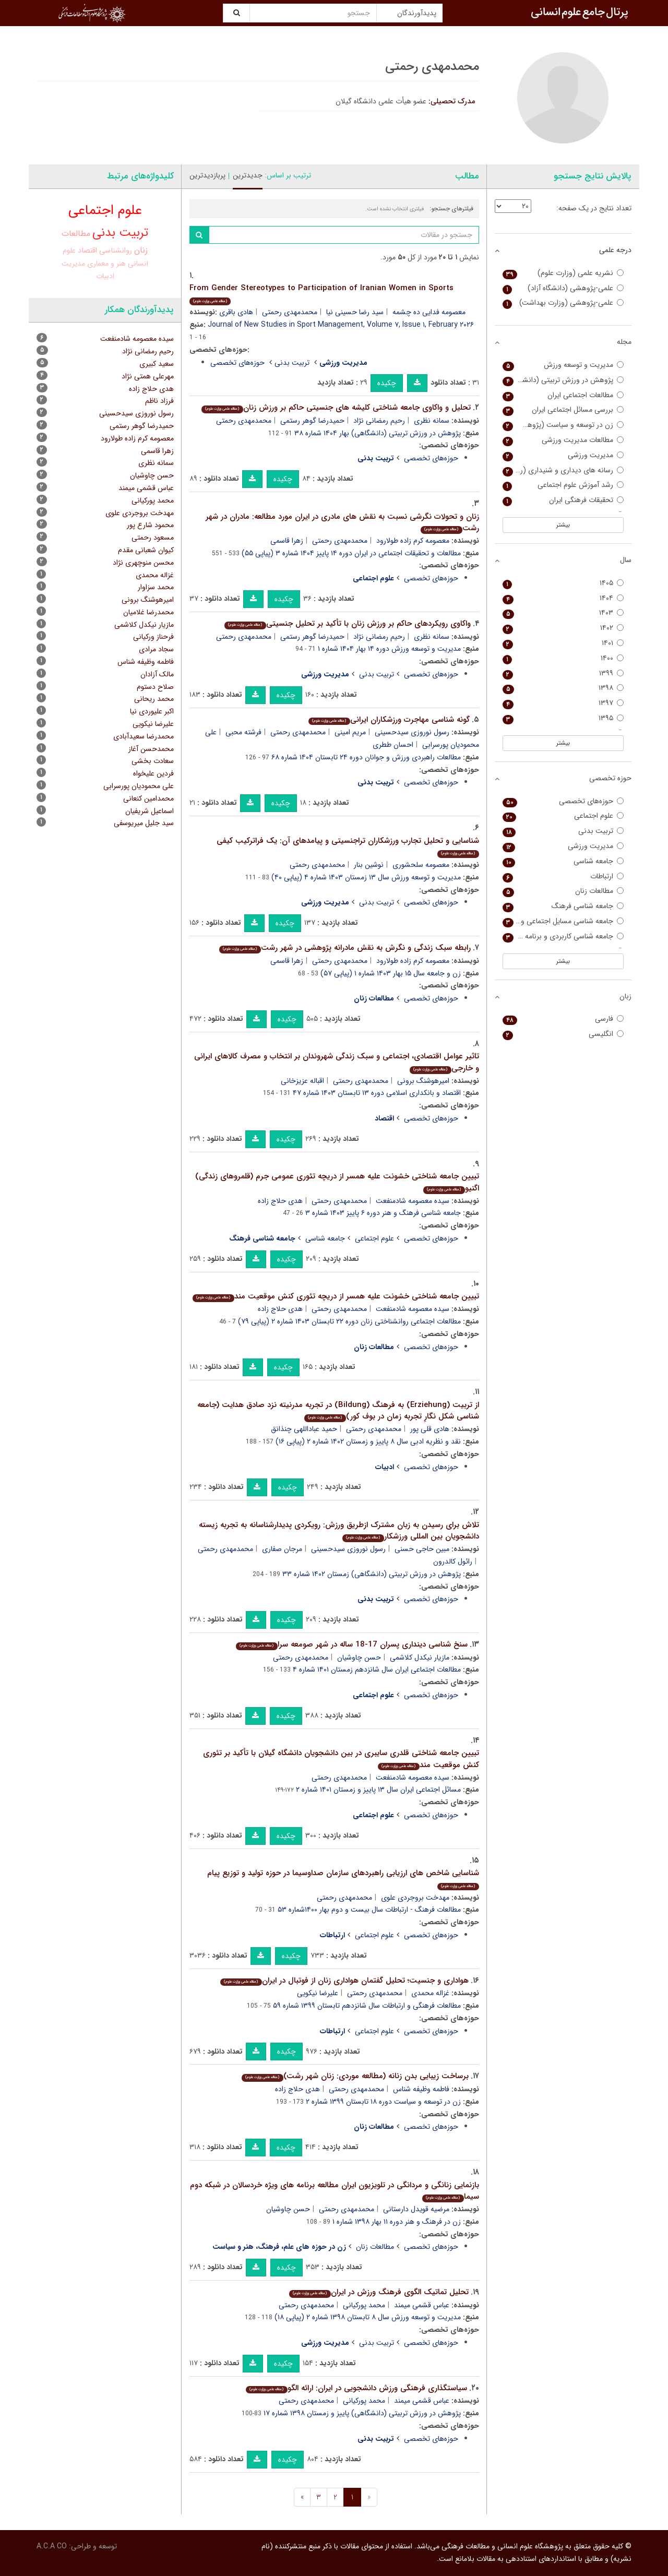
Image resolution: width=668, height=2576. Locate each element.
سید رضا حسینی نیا (355, 312)
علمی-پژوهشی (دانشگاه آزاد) (563, 288)
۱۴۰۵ (563, 583)
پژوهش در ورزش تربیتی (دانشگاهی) (563, 380)
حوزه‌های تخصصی (237, 362)
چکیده (386, 383)
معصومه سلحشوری (420, 864)
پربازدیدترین (207, 175)
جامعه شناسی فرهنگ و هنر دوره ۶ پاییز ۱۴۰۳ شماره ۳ (383, 1213)
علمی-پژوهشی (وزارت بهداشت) (563, 303)
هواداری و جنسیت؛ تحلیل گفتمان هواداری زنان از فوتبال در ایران (344, 1980)
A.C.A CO (52, 2546)
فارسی (563, 1019)
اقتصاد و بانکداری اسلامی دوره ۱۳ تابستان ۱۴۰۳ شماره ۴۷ (377, 1093)
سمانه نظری (431, 420)
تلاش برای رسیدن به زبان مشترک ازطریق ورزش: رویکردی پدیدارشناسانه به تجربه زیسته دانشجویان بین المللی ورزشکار (339, 1531)
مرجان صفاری (282, 1549)
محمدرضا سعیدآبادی (143, 736)
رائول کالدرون (452, 1561)
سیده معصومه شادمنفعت (412, 1201)
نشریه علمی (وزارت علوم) (563, 273)
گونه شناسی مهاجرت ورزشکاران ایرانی (388, 719)
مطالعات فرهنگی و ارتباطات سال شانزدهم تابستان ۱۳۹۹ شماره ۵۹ (367, 2005)
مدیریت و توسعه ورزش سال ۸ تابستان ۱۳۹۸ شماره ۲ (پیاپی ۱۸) (368, 2317)
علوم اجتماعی (374, 1238)
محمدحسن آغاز (151, 749)
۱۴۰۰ (563, 658)
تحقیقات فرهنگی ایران (563, 500)
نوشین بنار (369, 864)
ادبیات (105, 276)
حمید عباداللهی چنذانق (304, 1429)
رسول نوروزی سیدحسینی (412, 732)
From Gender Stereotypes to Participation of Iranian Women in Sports (321, 293)
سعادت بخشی (153, 761)
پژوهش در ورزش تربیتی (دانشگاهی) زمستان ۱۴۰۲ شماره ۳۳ (371, 1574)
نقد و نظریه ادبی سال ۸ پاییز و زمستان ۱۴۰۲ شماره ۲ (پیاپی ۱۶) (368, 1441)
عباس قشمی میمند (421, 2305)
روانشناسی (115, 251)
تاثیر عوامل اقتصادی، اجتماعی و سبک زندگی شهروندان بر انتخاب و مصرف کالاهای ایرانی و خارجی (336, 1062)
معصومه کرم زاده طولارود (412, 540)
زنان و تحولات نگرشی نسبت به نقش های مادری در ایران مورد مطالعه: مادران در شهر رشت (342, 522)
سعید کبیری (156, 363)
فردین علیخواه (153, 773)
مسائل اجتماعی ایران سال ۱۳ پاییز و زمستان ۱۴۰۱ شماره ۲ (378, 1789)
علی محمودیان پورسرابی (138, 786)
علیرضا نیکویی (317, 1993)
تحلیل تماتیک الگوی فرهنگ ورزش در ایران (378, 2292)
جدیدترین (248, 175)
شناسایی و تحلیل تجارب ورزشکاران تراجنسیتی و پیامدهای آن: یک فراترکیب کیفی (348, 846)
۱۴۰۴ (563, 598)
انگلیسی (563, 1034)
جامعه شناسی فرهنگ (563, 906)
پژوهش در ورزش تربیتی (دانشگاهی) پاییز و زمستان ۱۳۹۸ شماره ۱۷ (362, 2413)
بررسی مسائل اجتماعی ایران (563, 410)
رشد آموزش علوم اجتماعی (563, 485)
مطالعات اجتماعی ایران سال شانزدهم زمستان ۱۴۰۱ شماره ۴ (377, 1669)
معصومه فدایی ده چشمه (429, 312)
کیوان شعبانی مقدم (146, 550)
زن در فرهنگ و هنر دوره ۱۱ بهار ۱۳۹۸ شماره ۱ (396, 2221)
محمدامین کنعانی (148, 798)
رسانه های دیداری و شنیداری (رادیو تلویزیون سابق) (563, 470)
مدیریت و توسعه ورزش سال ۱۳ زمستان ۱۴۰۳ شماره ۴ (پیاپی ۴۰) (366, 877)
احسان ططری (393, 744)
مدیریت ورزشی (563, 455)
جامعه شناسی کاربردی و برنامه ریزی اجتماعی (563, 937)
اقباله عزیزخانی (302, 1081)
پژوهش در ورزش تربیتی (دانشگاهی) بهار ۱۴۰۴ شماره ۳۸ (377, 433)
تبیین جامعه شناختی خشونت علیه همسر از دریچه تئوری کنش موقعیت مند (336, 1296)
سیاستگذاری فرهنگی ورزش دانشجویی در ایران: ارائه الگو (356, 2388)
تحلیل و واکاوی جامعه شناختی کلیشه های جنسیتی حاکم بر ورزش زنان (335, 407)
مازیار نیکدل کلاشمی (419, 1657)
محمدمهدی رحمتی (289, 312)
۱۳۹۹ (563, 673)
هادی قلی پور (429, 1429)
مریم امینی (350, 732)
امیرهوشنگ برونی (423, 1081)
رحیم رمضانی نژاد (379, 420)
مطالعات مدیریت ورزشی (563, 440)
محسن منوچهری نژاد (143, 562)
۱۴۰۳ (563, 613)
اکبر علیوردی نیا (152, 711)
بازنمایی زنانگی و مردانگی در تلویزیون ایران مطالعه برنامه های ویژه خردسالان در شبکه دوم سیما (334, 2191)
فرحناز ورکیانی (153, 636)
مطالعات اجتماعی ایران (563, 395)
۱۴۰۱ (563, 643)
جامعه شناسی (325, 1238)
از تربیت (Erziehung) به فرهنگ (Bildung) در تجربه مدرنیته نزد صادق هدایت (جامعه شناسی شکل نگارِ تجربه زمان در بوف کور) (338, 1411)
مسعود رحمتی (153, 537)
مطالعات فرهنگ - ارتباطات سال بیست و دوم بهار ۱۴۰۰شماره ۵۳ (369, 1909)
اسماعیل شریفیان (149, 811)
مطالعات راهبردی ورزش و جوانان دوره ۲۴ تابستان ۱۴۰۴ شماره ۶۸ (366, 757)
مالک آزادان (157, 674)
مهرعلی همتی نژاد (148, 376)
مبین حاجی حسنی (422, 1549)
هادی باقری (236, 312)
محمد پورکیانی (364, 2305)
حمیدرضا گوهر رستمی (312, 420)
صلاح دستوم (155, 687)
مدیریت (73, 263)
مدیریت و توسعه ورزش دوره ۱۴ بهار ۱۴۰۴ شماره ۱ (389, 648)
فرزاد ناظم (159, 401)
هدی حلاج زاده (280, 1201)
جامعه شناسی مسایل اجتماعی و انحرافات (563, 921)
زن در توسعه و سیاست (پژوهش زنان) (563, 425)
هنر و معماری (106, 263)
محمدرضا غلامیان (148, 612)
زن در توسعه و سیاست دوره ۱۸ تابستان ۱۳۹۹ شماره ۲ (383, 2101)
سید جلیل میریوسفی (144, 823)
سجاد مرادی (156, 649)
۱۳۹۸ (563, 688)
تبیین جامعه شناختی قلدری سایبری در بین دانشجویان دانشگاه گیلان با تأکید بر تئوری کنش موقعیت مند (341, 1759)
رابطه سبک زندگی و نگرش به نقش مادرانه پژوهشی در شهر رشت (344, 947)
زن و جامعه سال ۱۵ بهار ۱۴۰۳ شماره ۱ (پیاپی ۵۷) (390, 973)
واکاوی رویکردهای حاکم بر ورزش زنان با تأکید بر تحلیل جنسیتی (347, 623)
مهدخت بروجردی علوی (415, 1897)
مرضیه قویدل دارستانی (416, 2209)
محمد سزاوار (156, 587)
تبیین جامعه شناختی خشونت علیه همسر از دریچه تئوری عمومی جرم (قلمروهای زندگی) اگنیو (337, 1182)
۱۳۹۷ (563, 703)
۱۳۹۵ (563, 718)
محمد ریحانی (154, 699)
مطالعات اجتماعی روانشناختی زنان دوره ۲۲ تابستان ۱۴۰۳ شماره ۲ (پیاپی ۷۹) (349, 1321)
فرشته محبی (243, 732)
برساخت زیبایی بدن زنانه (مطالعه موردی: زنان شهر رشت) (355, 2076)
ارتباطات (563, 876)
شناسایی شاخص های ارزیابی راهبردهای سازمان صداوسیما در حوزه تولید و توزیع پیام (343, 1878)
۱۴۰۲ (563, 628)
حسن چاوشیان (359, 1657)
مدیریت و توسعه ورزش (563, 365)
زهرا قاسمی (286, 540)
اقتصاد (87, 251)
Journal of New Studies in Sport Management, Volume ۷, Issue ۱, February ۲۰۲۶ (341, 324)
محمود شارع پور (150, 525)
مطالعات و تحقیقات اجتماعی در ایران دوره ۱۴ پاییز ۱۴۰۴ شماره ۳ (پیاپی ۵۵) (351, 553)
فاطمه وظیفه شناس (421, 2089)
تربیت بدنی (292, 362)
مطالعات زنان (375, 2246)
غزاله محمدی (430, 1993)
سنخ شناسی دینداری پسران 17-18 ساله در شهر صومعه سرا (351, 1644)
